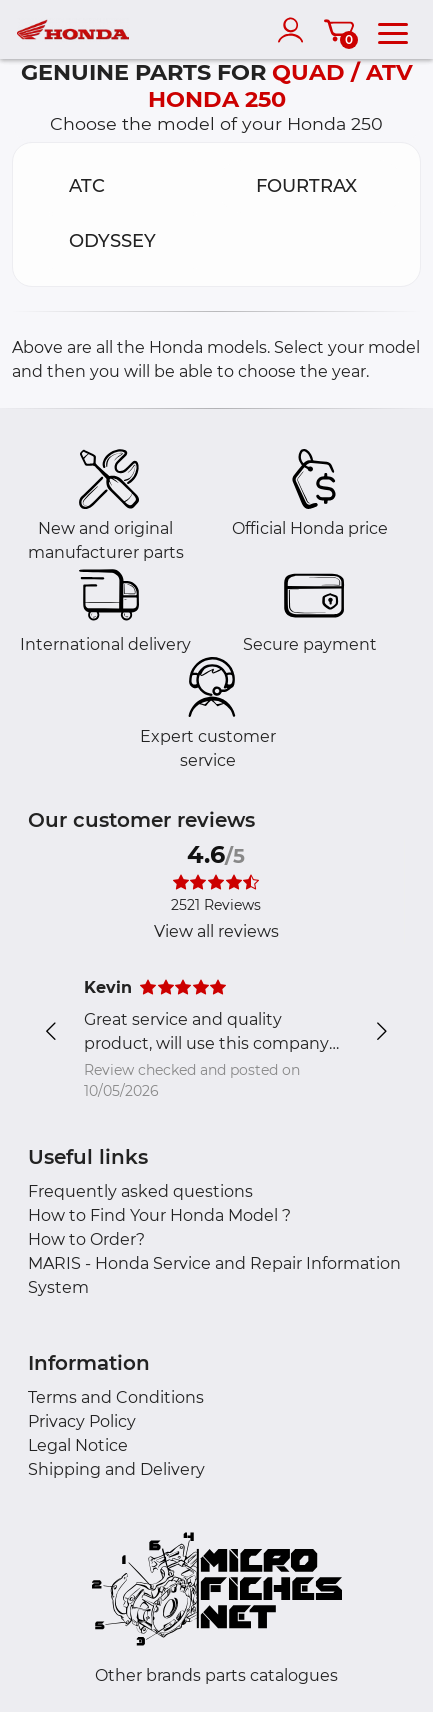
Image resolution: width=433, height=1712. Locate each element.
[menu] (393, 30)
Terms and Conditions (116, 1397)
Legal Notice (78, 1445)
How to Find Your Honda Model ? (159, 1215)
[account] (295, 30)
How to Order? (86, 1239)
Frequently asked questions (140, 1191)
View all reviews (216, 931)
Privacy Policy (82, 1421)
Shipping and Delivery (116, 1469)
